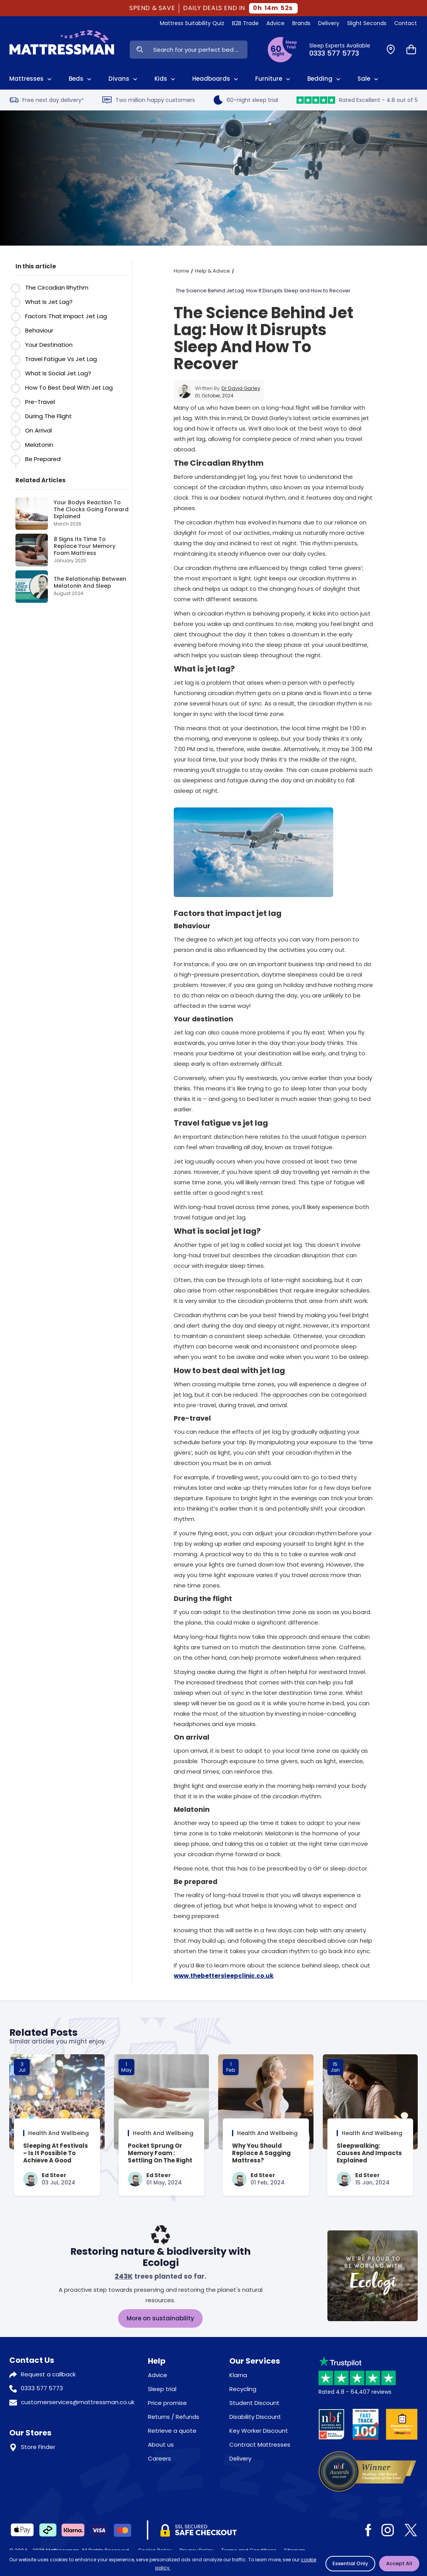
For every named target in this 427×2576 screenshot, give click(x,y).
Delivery (240, 2458)
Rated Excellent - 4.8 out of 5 (357, 100)
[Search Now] (139, 50)
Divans (123, 79)
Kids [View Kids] (165, 79)
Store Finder (38, 2447)
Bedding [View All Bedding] (324, 79)
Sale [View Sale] (369, 79)
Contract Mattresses (259, 2444)
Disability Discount (255, 2417)
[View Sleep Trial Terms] (282, 49)
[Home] (61, 49)
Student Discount (254, 2403)
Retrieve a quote (172, 2431)
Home (181, 271)
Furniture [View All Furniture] (273, 79)
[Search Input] (198, 50)
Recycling (242, 2389)
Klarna (238, 2375)
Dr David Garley (241, 388)
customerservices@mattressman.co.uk (77, 2402)
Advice (157, 2375)
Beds (81, 79)
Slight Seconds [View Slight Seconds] (366, 23)
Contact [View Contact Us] (405, 23)
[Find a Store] (391, 49)
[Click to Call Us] (343, 49)
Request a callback (48, 2374)
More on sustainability (160, 2318)
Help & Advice (212, 271)
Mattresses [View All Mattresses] (31, 79)
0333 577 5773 (42, 2388)
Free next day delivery (46, 100)
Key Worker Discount (258, 2431)
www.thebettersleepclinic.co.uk (223, 1976)
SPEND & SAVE (152, 8)
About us (161, 2444)
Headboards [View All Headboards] (216, 79)
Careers (159, 2458)
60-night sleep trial (246, 100)
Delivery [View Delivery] (328, 23)
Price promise (167, 2403)
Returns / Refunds (173, 2417)
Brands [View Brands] (301, 23)
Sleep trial (162, 2389)
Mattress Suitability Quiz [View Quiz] (192, 23)
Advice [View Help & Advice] (275, 23)
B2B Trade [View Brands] (245, 23)
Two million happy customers (148, 100)
